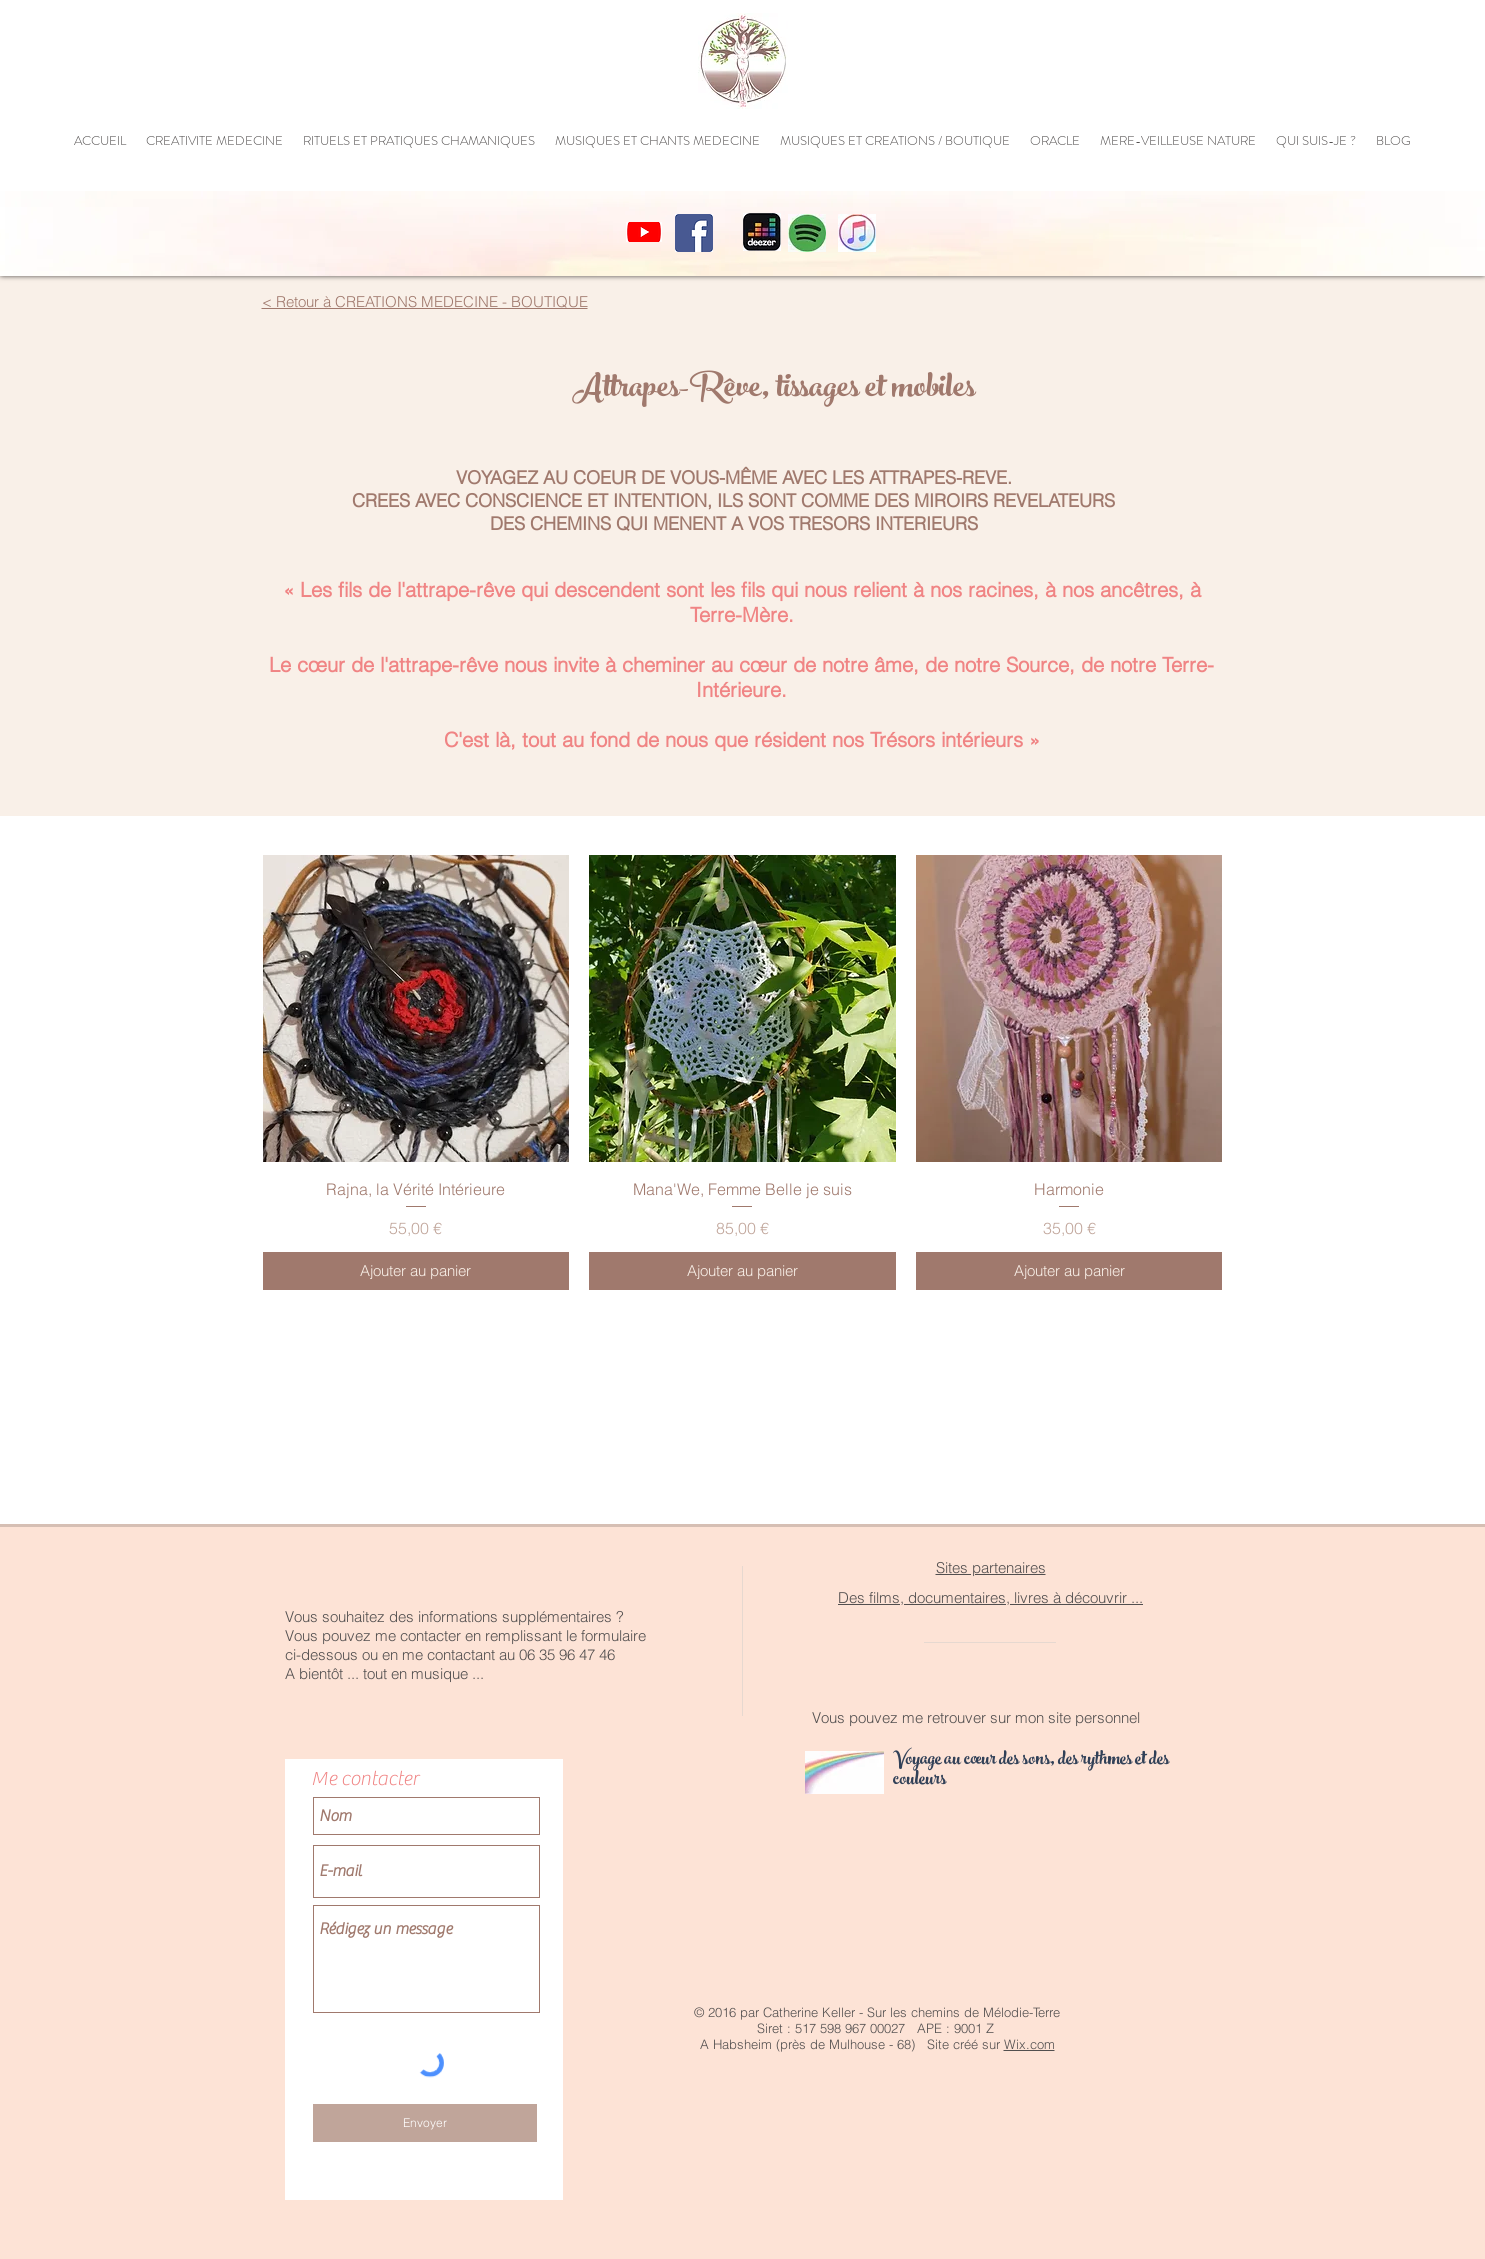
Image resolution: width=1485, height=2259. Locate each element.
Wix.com (1029, 2044)
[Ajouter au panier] (416, 1271)
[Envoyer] (425, 2123)
